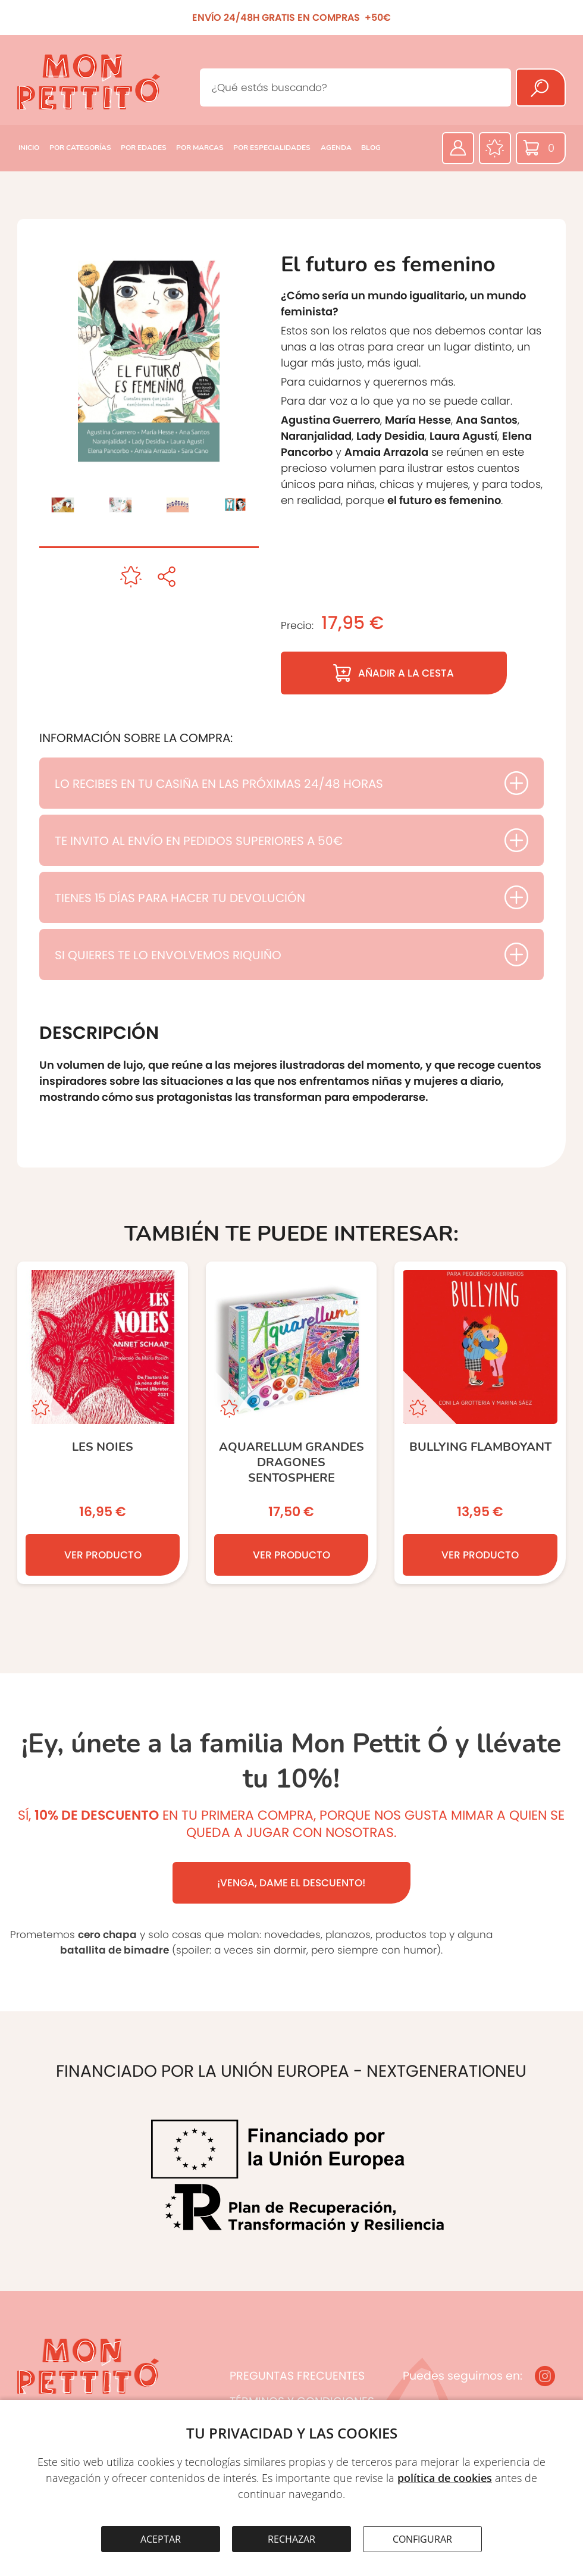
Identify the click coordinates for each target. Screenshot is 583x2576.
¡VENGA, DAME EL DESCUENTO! (291, 1883)
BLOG (371, 147)
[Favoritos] (495, 148)
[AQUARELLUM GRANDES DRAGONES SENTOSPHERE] (291, 1423)
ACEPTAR (160, 2539)
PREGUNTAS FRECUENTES (297, 2376)
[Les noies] (102, 1423)
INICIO (28, 147)
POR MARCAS (200, 147)
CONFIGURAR (422, 2539)
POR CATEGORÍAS (80, 147)
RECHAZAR (291, 2539)
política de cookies (444, 2478)
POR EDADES (144, 147)
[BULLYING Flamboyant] (479, 1423)
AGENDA (336, 147)
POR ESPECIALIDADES (272, 147)
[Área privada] (458, 148)
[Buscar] (541, 87)
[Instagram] (545, 2376)
